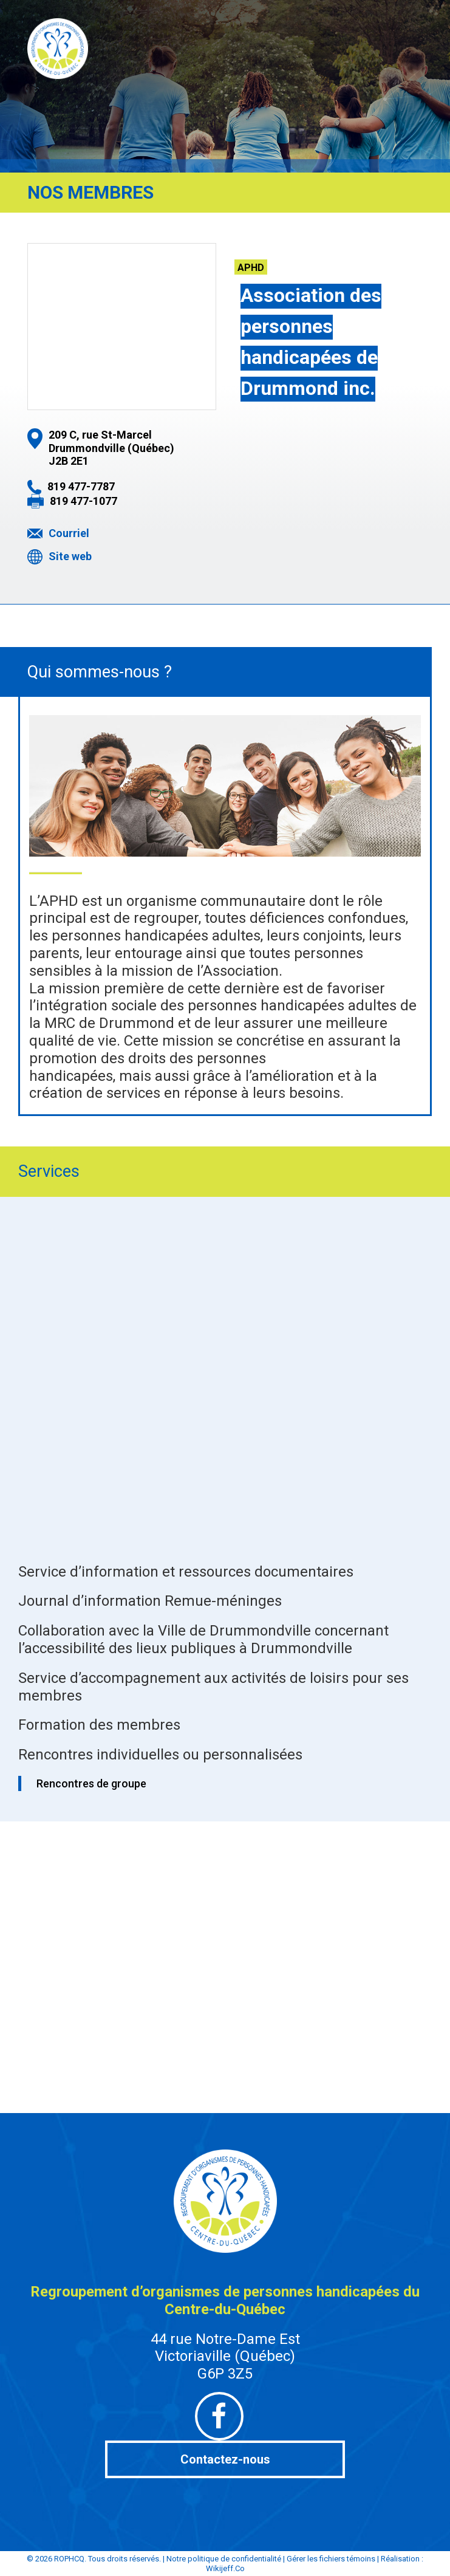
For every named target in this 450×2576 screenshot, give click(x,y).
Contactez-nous (225, 2459)
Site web (70, 556)
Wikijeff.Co (225, 2568)
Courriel (69, 533)
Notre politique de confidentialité (223, 2558)
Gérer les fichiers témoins (331, 2558)
